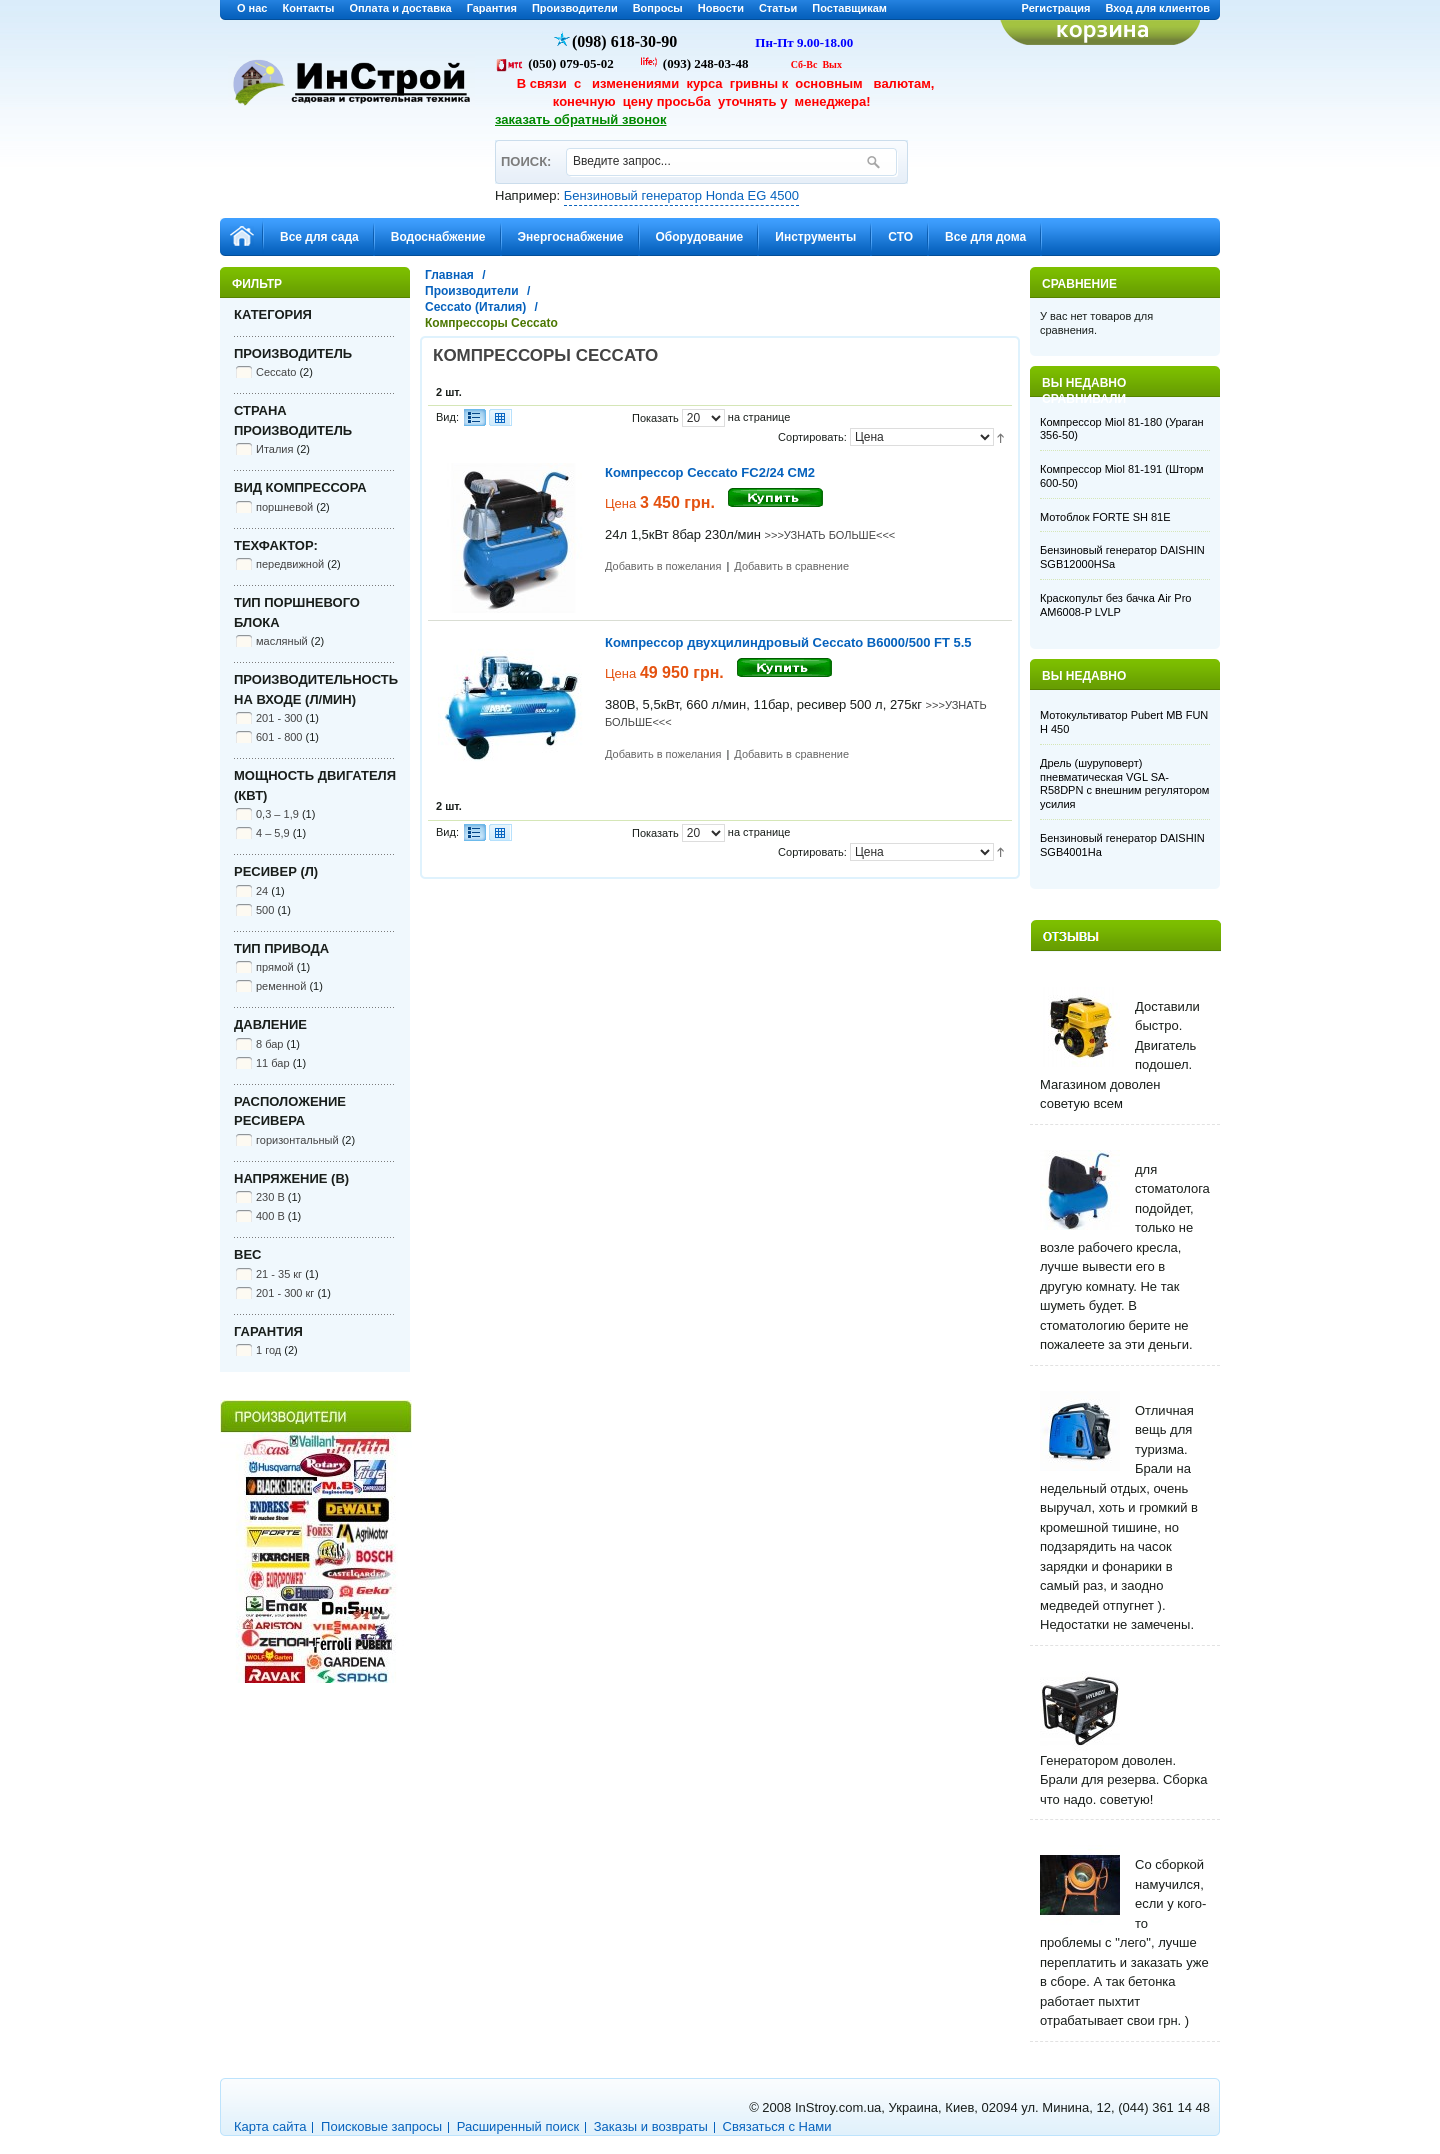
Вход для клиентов (1157, 8)
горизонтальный (297, 1140)
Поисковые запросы (381, 2126)
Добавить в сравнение (791, 566)
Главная (449, 275)
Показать (655, 418)
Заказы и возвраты (651, 2126)
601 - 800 (279, 737)
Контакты (309, 8)
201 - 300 (279, 718)
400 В (270, 1216)
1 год (268, 1350)
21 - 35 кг (279, 1274)
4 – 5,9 (273, 833)
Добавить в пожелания (663, 566)
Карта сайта (270, 2126)
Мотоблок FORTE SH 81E (1105, 517)
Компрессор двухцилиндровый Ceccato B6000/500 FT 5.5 (788, 642)
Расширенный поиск (518, 2126)
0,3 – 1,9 (277, 814)
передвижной (290, 564)
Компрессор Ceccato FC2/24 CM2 (710, 472)
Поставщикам (849, 8)
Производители (575, 8)
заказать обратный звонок (581, 119)
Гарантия (492, 8)
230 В (270, 1197)
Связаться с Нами (777, 2126)
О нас (252, 8)
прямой (275, 967)
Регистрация (1056, 8)
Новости (721, 8)
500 (265, 910)
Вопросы (658, 8)
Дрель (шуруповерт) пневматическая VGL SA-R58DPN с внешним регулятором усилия (1124, 783)
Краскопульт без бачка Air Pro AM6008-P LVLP (1115, 605)
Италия (274, 449)
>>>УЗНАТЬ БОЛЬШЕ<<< (830, 535)
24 (262, 891)
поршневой (284, 507)
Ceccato (276, 372)
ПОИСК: (525, 152)
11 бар (273, 1063)
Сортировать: (812, 437)
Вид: (447, 417)
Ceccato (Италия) (475, 307)
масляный (282, 641)
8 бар (269, 1044)
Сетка (500, 417)
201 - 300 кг (285, 1293)
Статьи (778, 8)
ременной (281, 986)
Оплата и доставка (400, 8)
